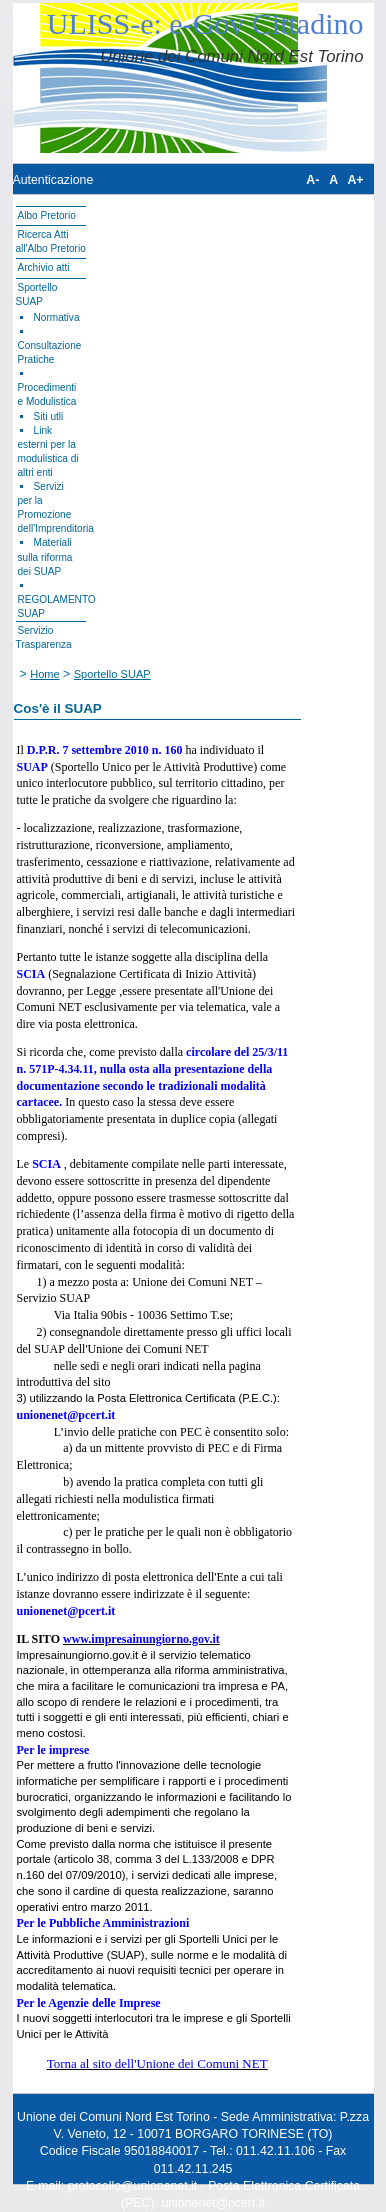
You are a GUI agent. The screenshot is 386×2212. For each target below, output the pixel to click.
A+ (355, 180)
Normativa (57, 317)
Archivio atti (44, 267)
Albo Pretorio (47, 215)
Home (45, 674)
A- (312, 180)
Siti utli (49, 416)
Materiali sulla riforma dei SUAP (45, 556)
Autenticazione (53, 180)
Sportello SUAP (112, 674)
